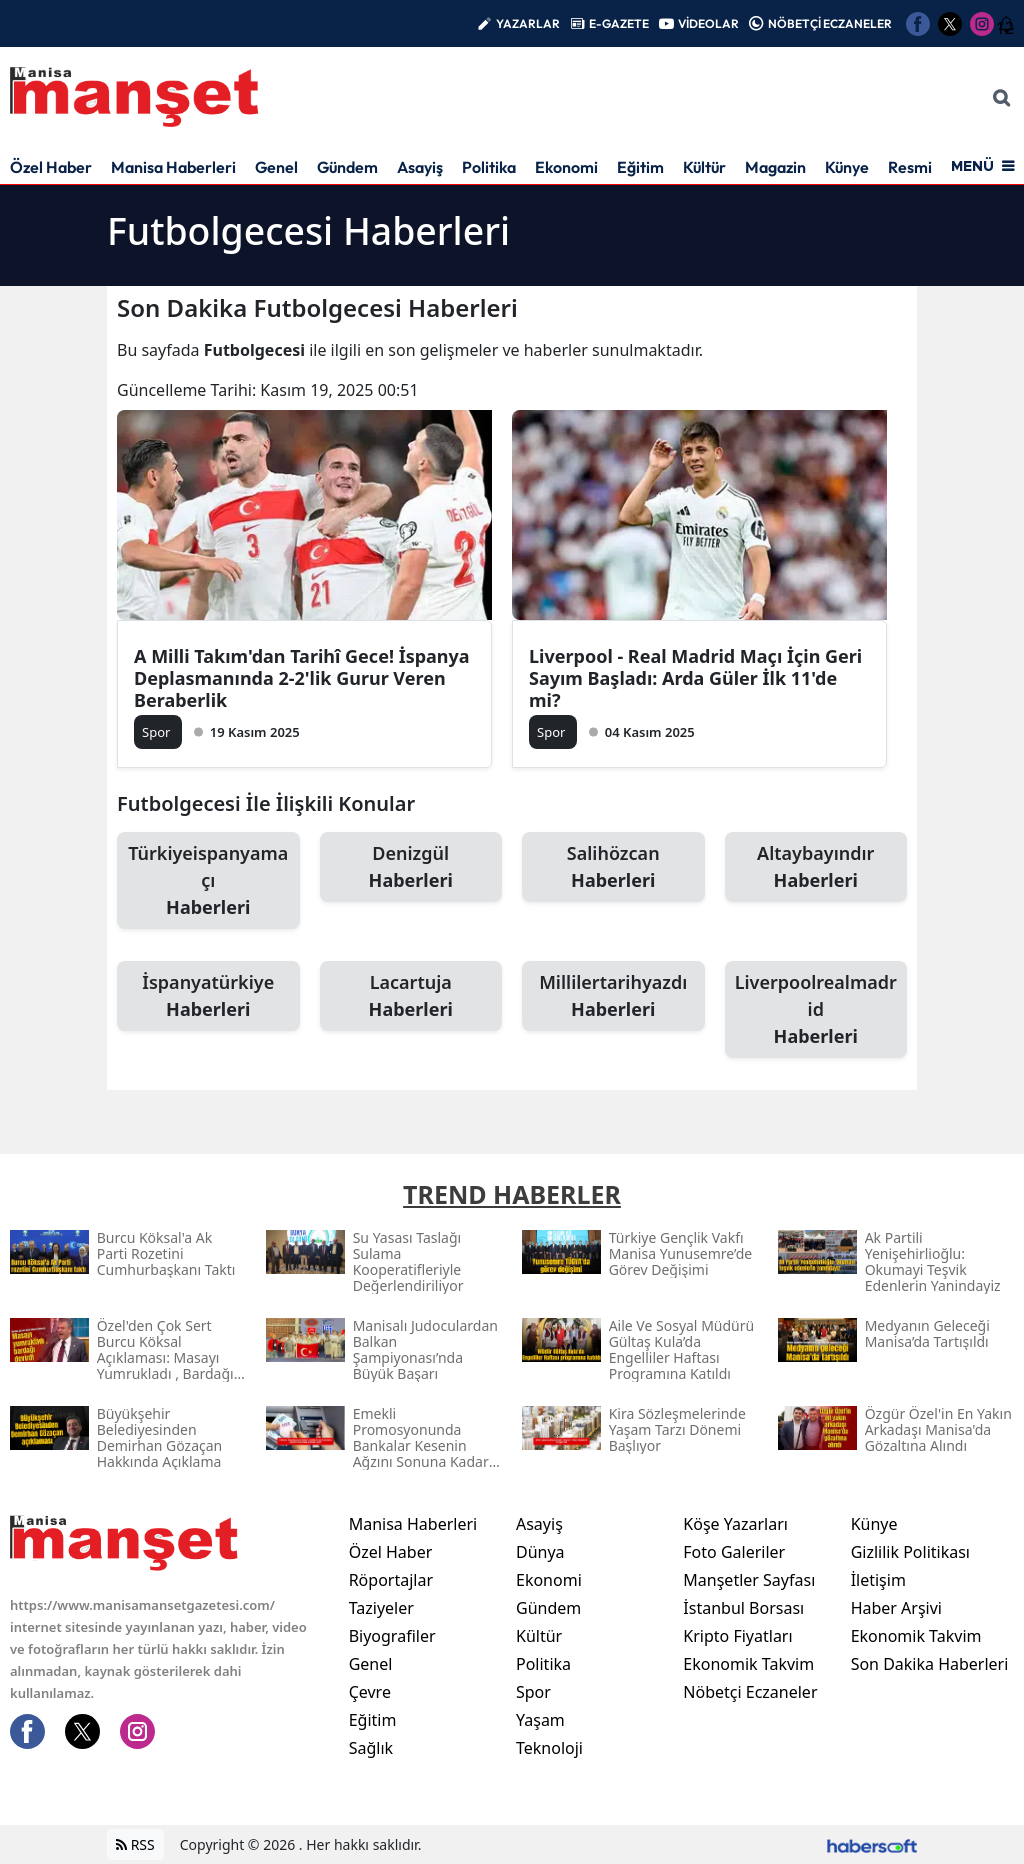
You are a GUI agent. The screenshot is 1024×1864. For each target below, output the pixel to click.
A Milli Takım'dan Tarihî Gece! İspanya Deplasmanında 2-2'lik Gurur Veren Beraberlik (302, 678)
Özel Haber (51, 167)
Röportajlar (391, 1580)
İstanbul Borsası (743, 1608)
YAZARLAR (528, 23)
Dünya (540, 1552)
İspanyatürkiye (208, 996)
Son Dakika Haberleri (930, 1664)
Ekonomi (566, 167)
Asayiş (420, 167)
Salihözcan (613, 867)
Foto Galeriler (734, 1552)
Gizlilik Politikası (910, 1552)
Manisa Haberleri (173, 167)
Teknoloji (549, 1748)
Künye (847, 167)
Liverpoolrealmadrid (816, 1010)
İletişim (878, 1580)
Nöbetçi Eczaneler (750, 1692)
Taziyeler (381, 1608)
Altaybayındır (816, 867)
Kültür (704, 167)
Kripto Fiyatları (737, 1636)
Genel (276, 167)
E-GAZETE (619, 23)
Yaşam (540, 1720)
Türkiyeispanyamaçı (208, 881)
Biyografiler (392, 1636)
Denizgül (411, 867)
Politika (489, 167)
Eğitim (640, 167)
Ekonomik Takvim (748, 1664)
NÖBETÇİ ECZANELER (830, 23)
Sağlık (371, 1748)
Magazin (775, 167)
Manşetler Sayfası (749, 1580)
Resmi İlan (924, 167)
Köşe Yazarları (735, 1524)
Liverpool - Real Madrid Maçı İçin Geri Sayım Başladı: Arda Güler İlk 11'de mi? (695, 678)
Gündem (347, 167)
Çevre (370, 1692)
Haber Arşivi (896, 1608)
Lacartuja (411, 996)
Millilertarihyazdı (613, 996)
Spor (533, 1692)
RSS (135, 1844)
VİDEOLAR (708, 23)
